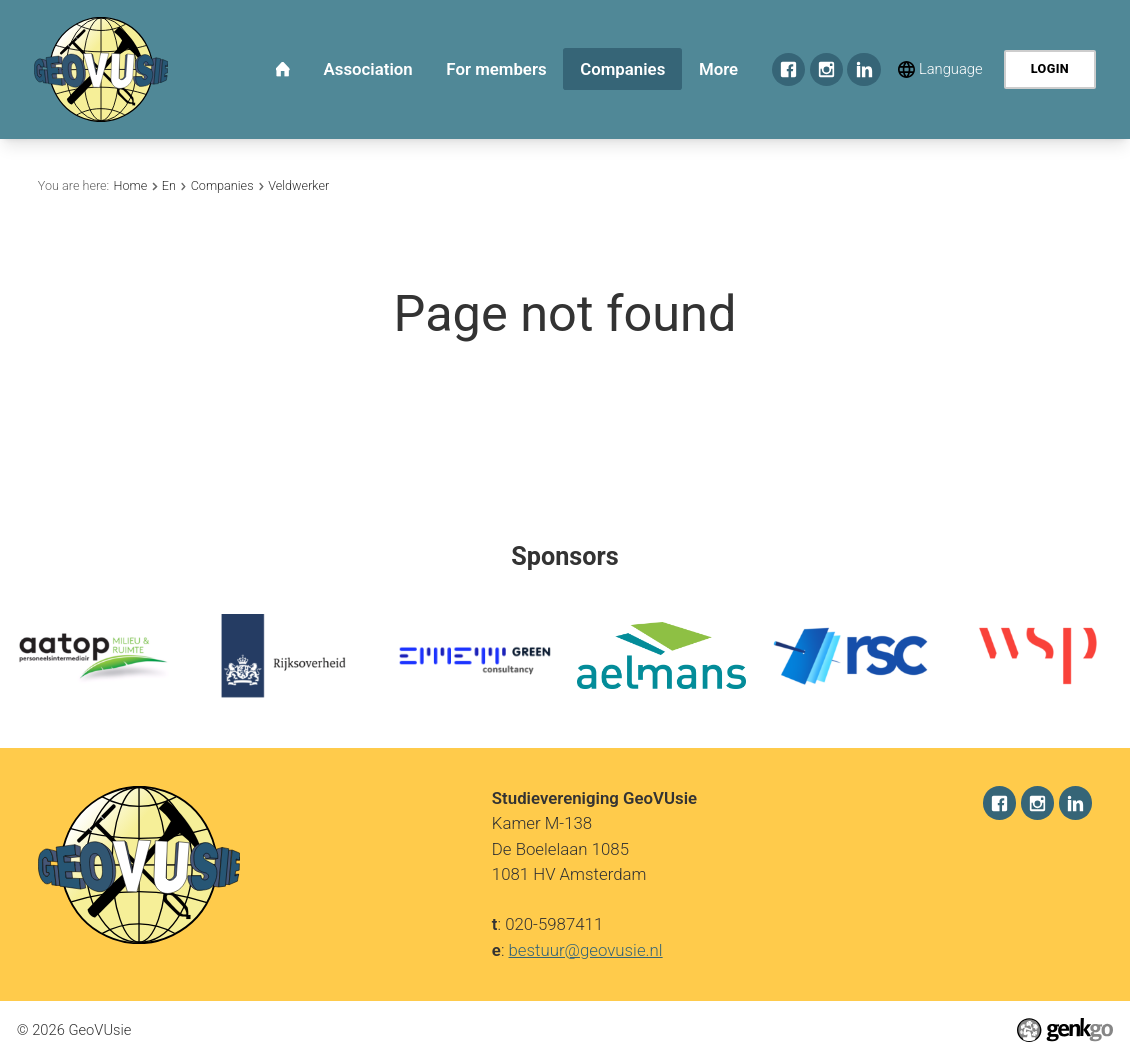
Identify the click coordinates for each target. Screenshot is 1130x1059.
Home (130, 185)
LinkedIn (864, 70)
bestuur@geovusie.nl (586, 949)
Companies (222, 185)
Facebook (789, 70)
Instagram (827, 70)
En (169, 185)
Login (1050, 68)
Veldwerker (298, 185)
